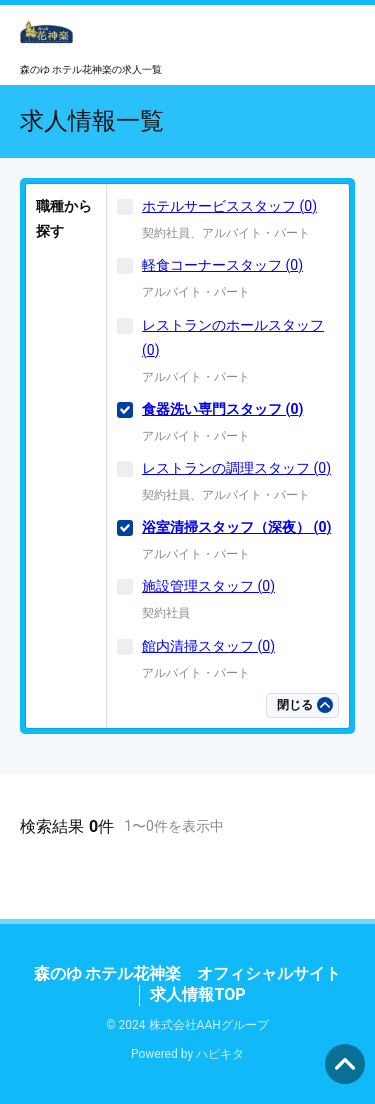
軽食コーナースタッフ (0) (222, 265)
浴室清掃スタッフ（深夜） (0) (236, 527)
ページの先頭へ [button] (345, 1064)
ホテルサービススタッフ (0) (229, 206)
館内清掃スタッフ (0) (208, 646)
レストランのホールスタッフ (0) (233, 337)
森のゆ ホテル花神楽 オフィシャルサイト (188, 973)
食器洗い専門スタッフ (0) (222, 409)
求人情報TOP (197, 994)
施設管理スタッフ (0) (208, 586)
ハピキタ (220, 1054)
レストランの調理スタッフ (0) (236, 468)
